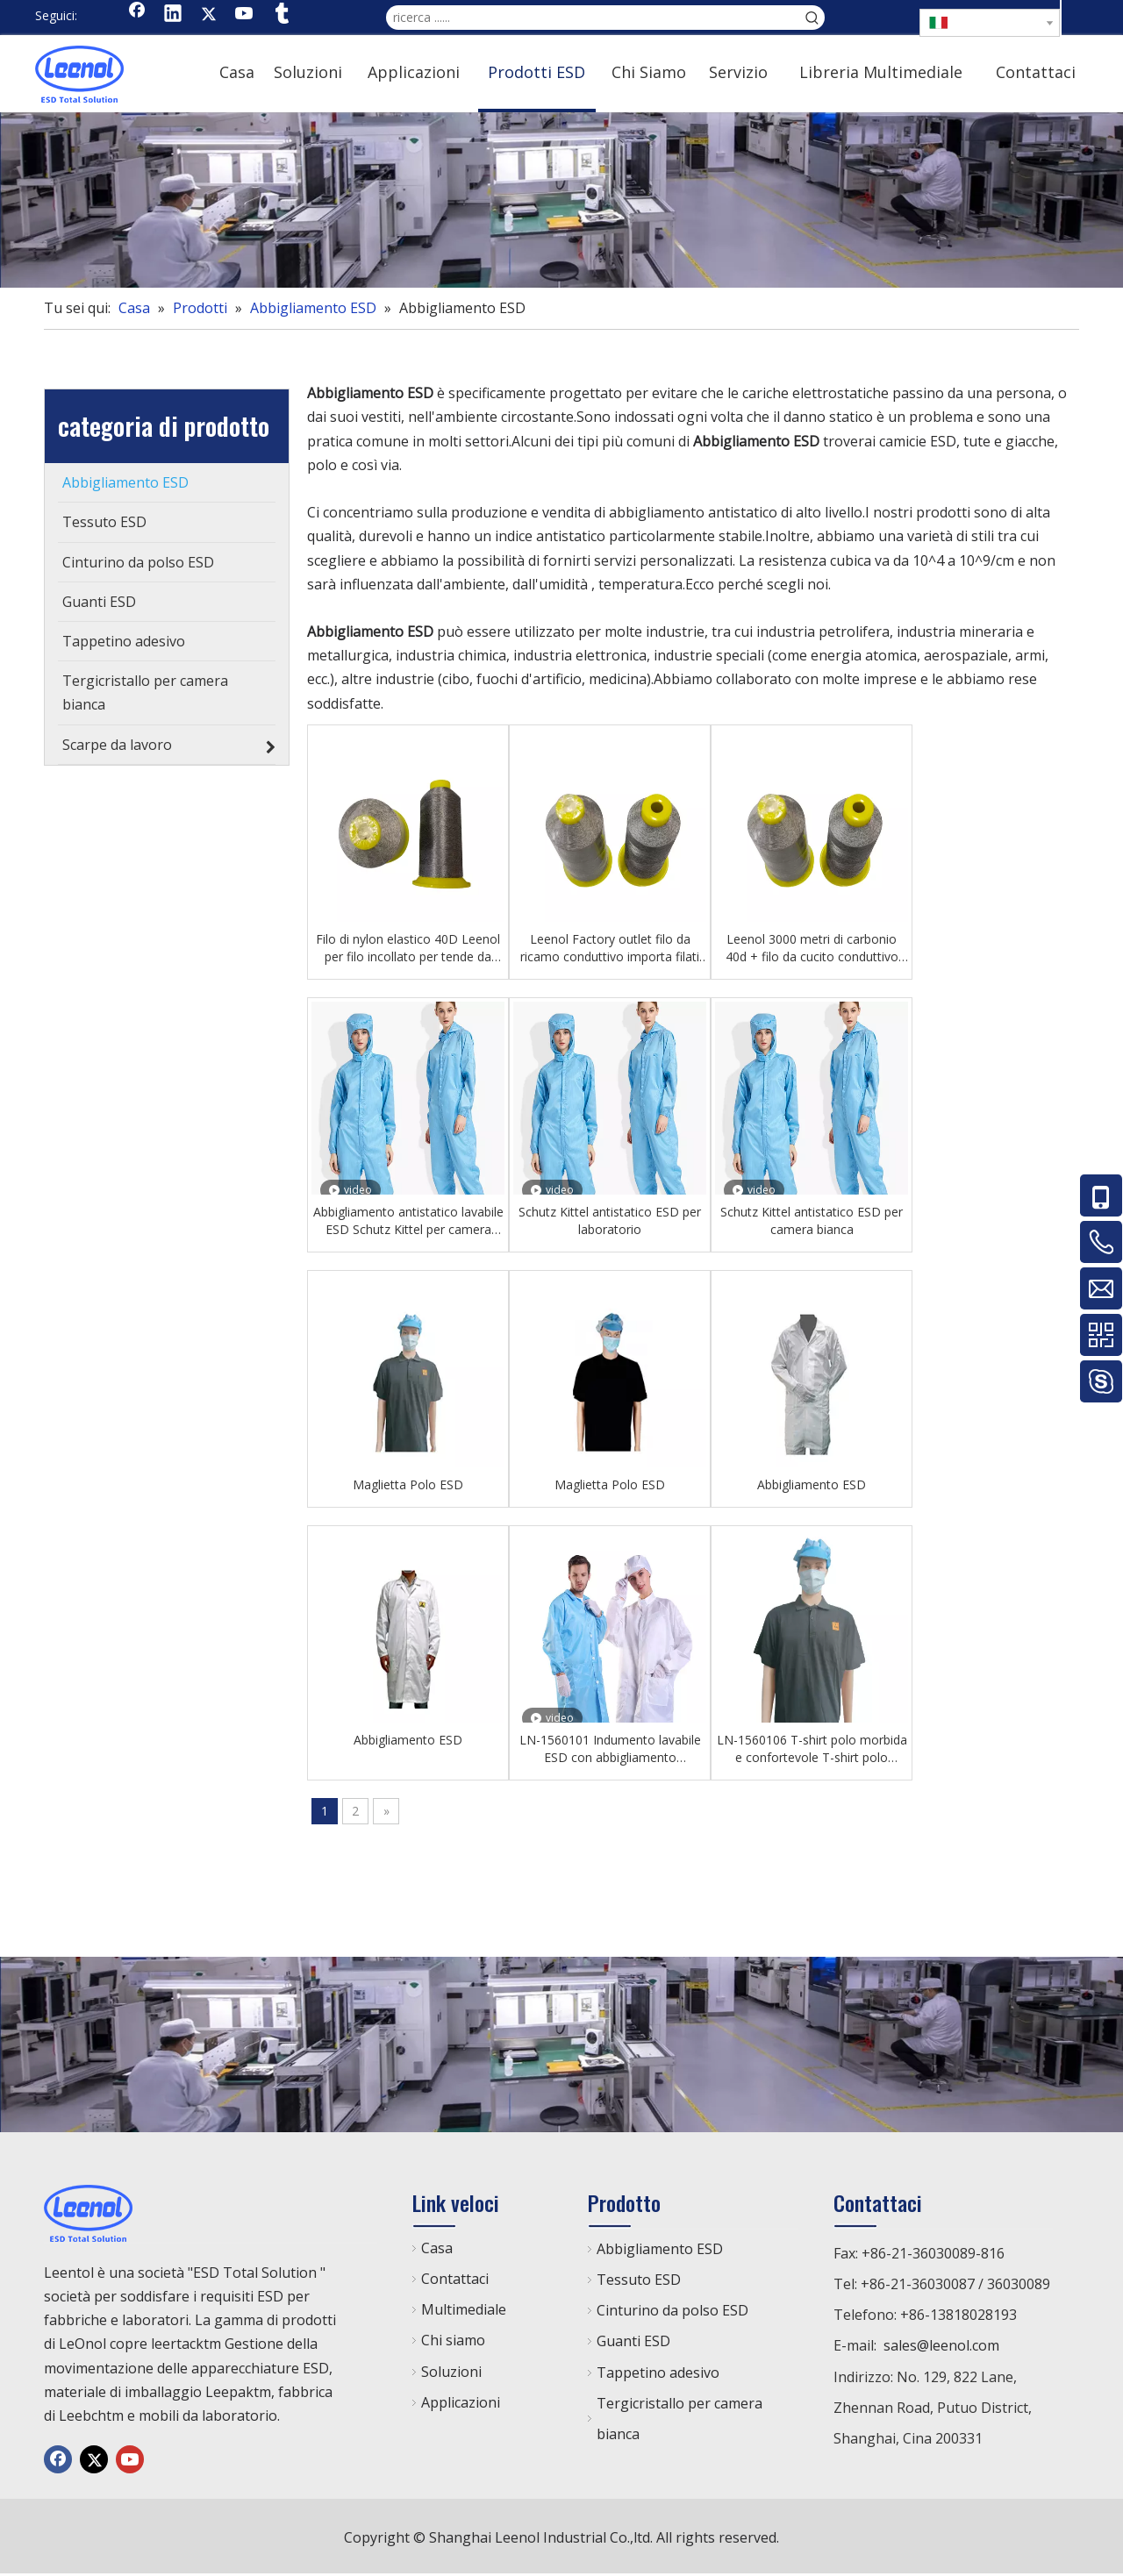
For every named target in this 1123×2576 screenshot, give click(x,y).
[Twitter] (209, 15)
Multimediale (463, 2309)
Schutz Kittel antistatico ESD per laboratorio (610, 1220)
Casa (437, 2248)
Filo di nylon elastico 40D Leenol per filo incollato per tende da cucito (408, 948)
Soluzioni (451, 2371)
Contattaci (455, 2278)
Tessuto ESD (639, 2279)
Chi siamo (453, 2340)
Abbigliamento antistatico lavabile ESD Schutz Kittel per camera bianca (408, 1220)
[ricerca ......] (593, 17)
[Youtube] (245, 15)
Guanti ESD (633, 2341)
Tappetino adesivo (658, 2372)
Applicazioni (460, 2402)
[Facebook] (137, 15)
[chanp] (561, 200)
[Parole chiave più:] (812, 17)
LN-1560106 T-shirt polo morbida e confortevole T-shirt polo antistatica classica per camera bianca (812, 1748)
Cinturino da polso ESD (672, 2310)
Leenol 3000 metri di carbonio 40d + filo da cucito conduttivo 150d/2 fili (812, 948)
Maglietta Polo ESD (408, 1484)
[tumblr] (281, 15)
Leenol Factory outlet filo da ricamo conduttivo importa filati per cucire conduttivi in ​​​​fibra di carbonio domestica (609, 948)
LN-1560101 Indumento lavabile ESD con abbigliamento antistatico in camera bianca (610, 1748)
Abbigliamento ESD (811, 1484)
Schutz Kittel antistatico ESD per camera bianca (811, 1220)
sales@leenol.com (941, 2345)
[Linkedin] (173, 15)
